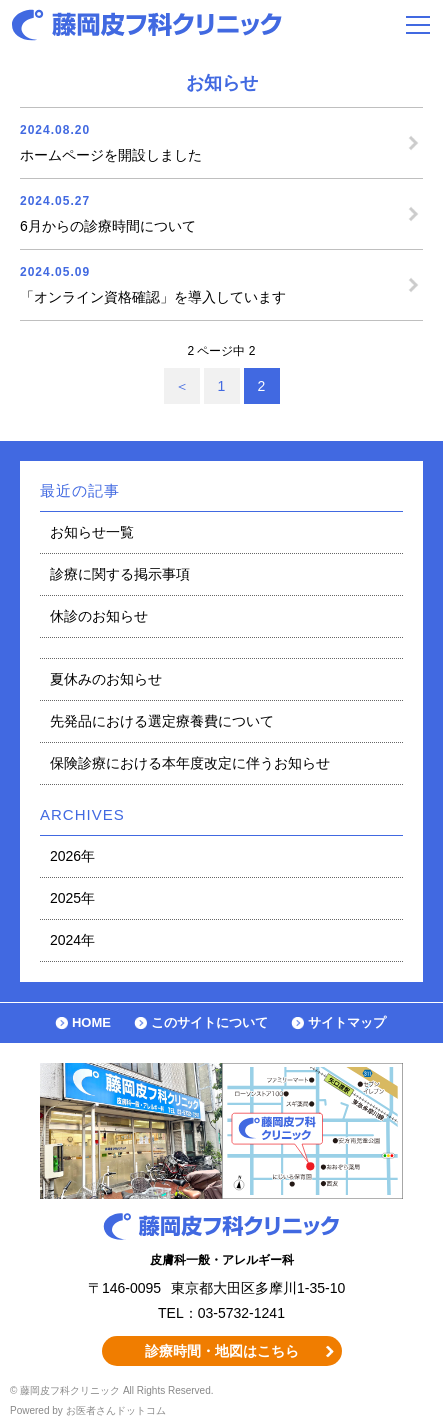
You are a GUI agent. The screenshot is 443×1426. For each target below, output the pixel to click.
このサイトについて (209, 1022)
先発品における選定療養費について (162, 721)
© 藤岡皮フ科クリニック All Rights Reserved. (112, 1390)
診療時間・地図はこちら (222, 1351)
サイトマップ (347, 1022)
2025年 (72, 898)
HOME (91, 1022)
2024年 (72, 940)
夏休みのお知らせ (106, 679)
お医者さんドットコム (116, 1410)
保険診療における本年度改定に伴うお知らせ (190, 763)
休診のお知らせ (99, 616)
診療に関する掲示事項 (120, 574)
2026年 (72, 856)
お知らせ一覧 (92, 532)
